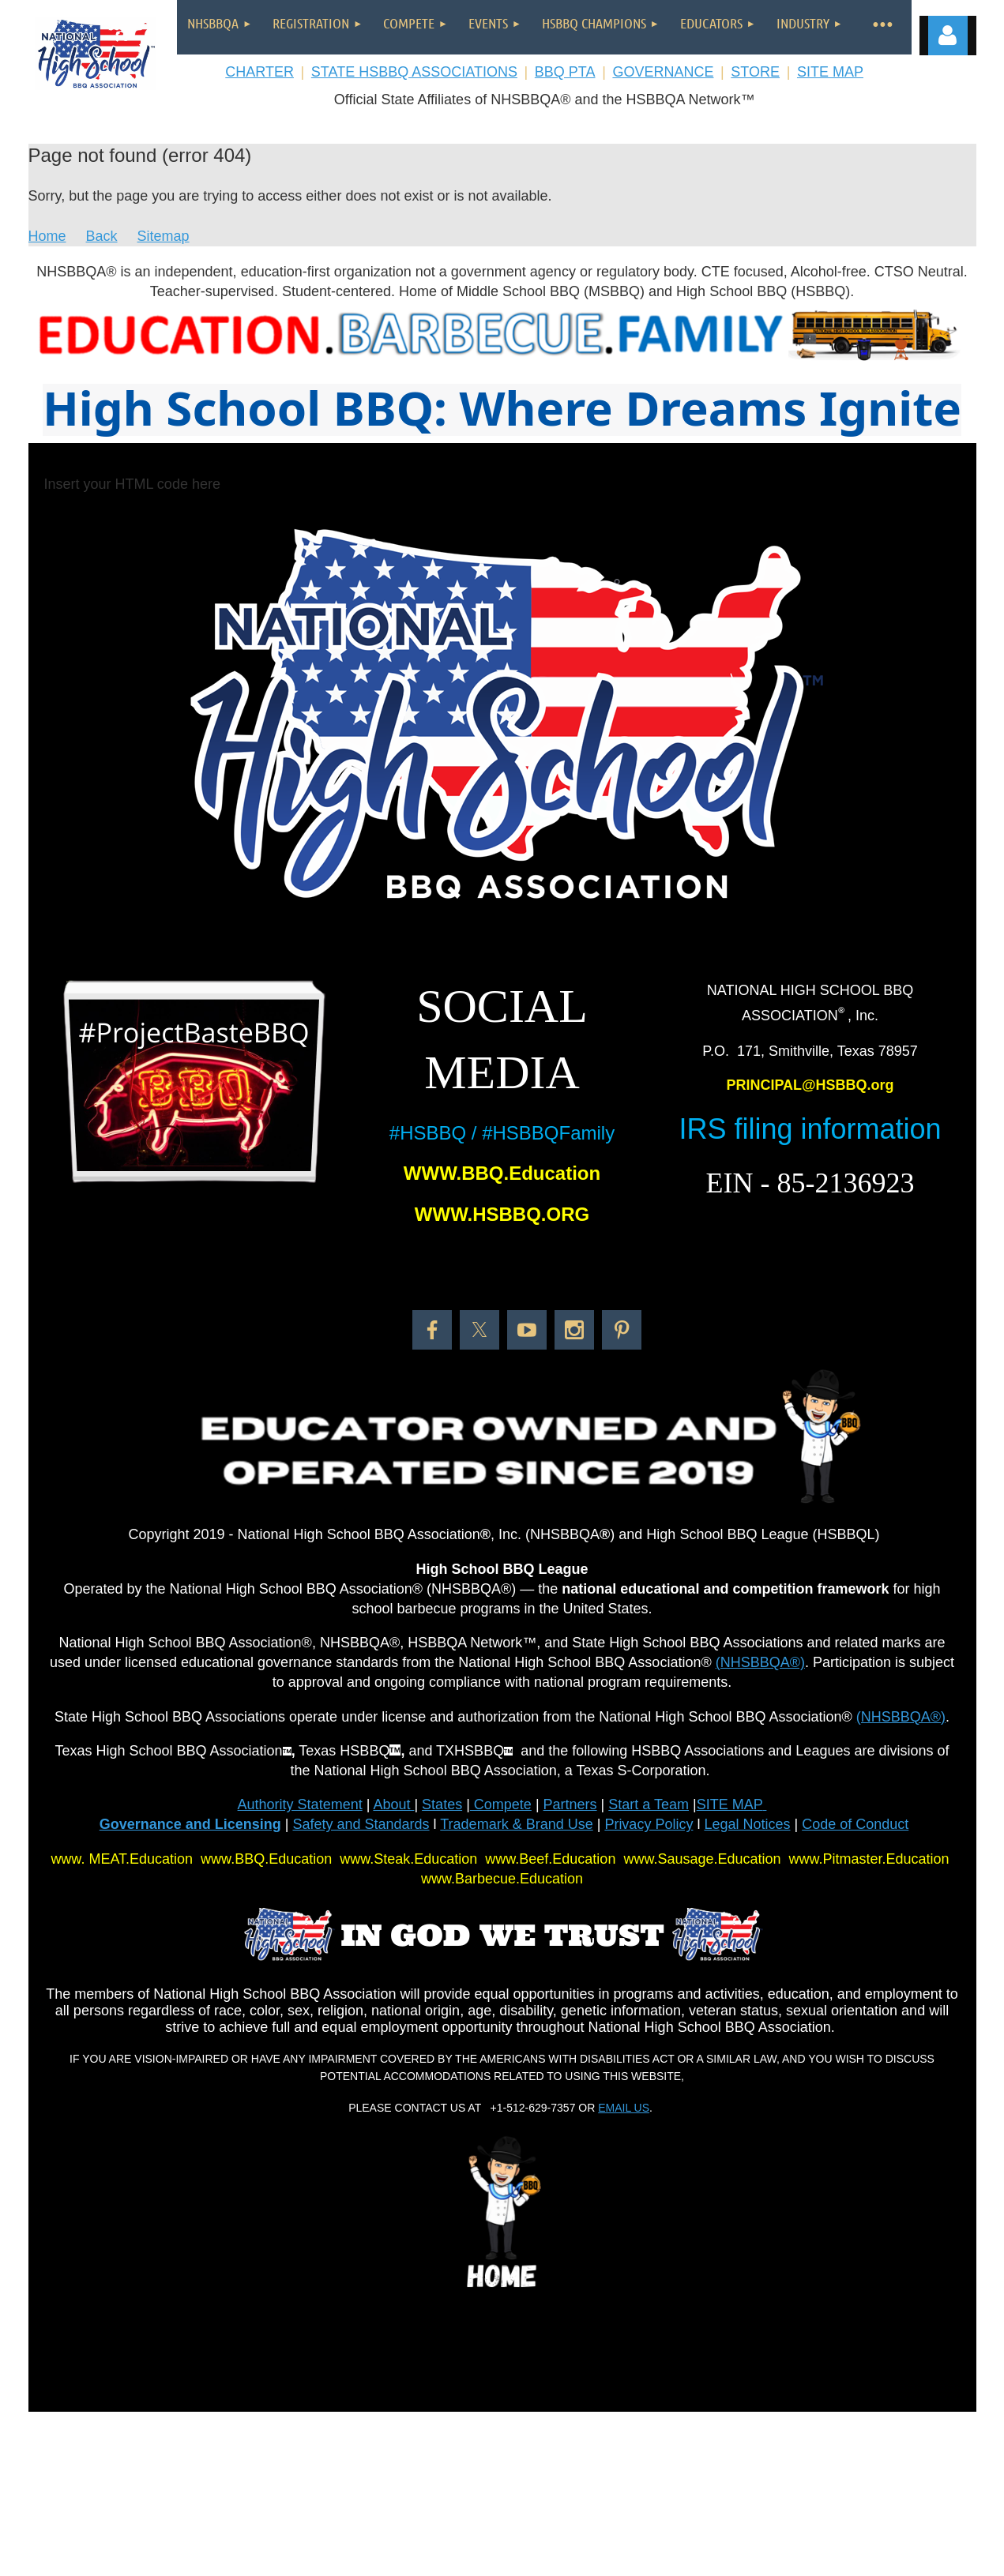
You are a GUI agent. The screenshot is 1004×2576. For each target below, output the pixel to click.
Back (102, 236)
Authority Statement (300, 1804)
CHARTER (259, 72)
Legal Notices (747, 1824)
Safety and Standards (360, 1824)
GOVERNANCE (662, 72)
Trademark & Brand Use (516, 1824)
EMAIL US (623, 2107)
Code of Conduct (855, 1824)
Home (47, 236)
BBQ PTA (565, 72)
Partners (570, 1804)
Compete (501, 1804)
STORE (755, 72)
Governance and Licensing (190, 1824)
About (393, 1804)
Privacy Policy (648, 1824)
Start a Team (648, 1804)
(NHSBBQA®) (760, 1662)
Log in (948, 35)
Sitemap (163, 236)
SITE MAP (830, 72)
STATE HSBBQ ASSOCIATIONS (414, 72)
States (442, 1804)
